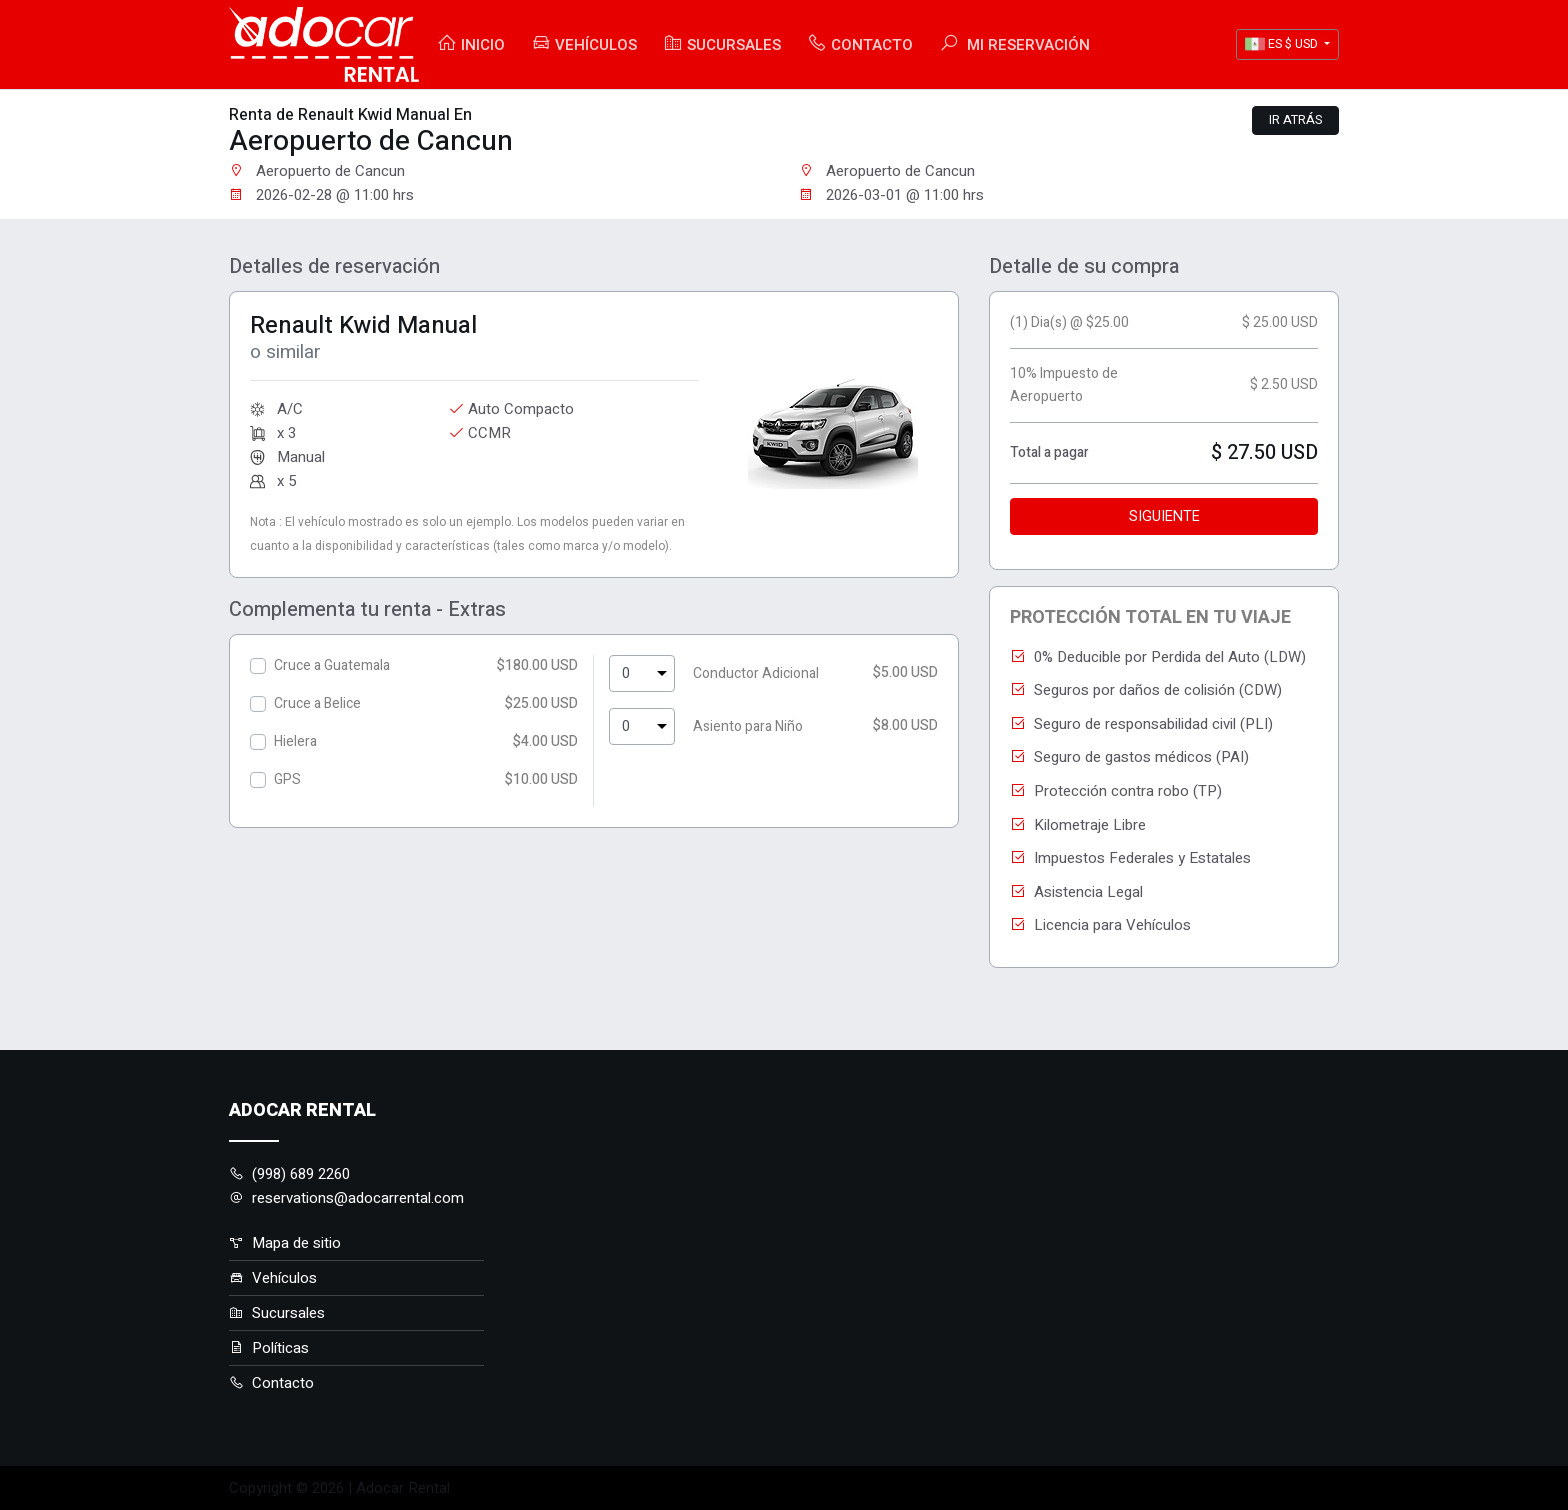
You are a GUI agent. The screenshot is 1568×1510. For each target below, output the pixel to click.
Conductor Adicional (756, 673)
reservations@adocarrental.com (346, 1198)
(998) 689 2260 (289, 1174)
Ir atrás (1295, 120)
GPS (287, 779)
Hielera (295, 741)
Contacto (860, 44)
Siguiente (1164, 516)
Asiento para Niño (748, 726)
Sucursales (722, 44)
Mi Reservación (1014, 44)
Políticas (269, 1348)
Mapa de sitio (285, 1243)
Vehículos (584, 44)
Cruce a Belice (317, 703)
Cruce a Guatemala (332, 665)
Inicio (471, 44)
